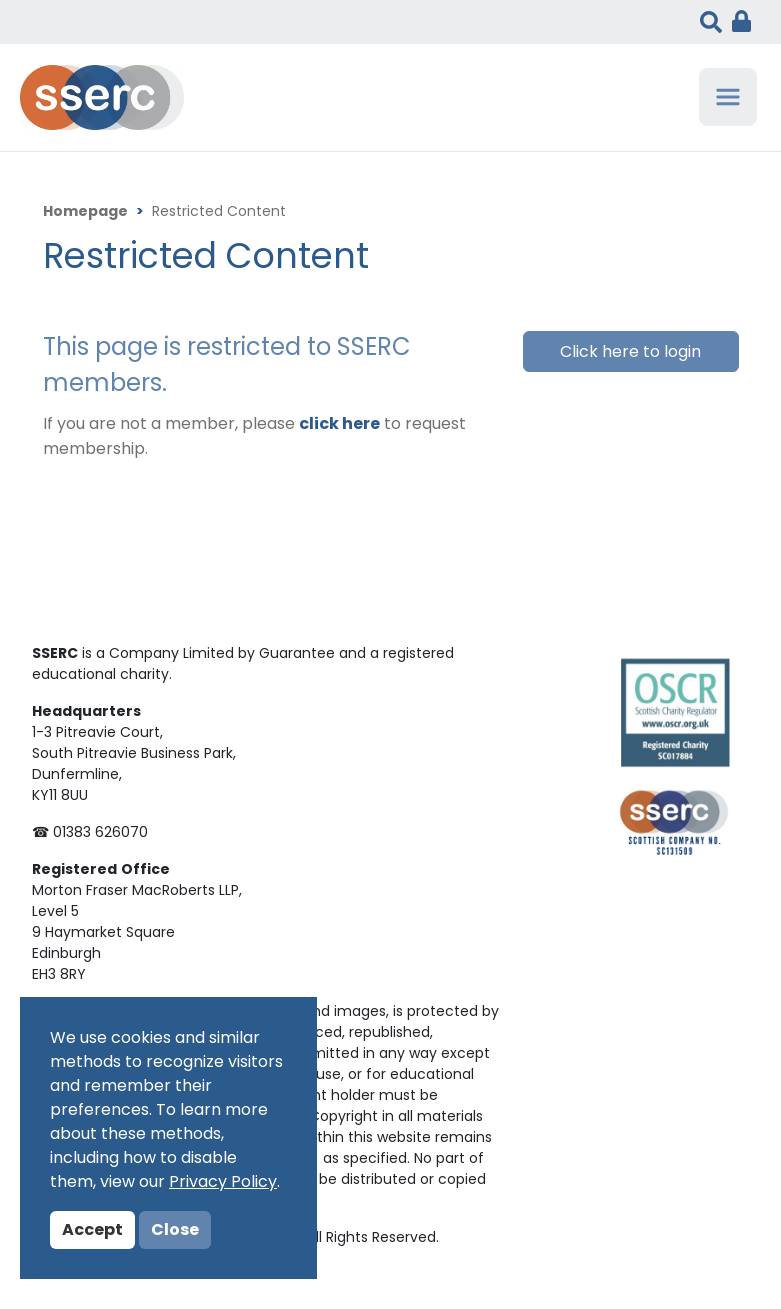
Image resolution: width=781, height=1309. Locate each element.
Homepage (85, 212)
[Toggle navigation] (728, 97)
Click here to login (630, 353)
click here (339, 425)
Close (175, 1231)
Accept (92, 1231)
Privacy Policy (223, 1183)
